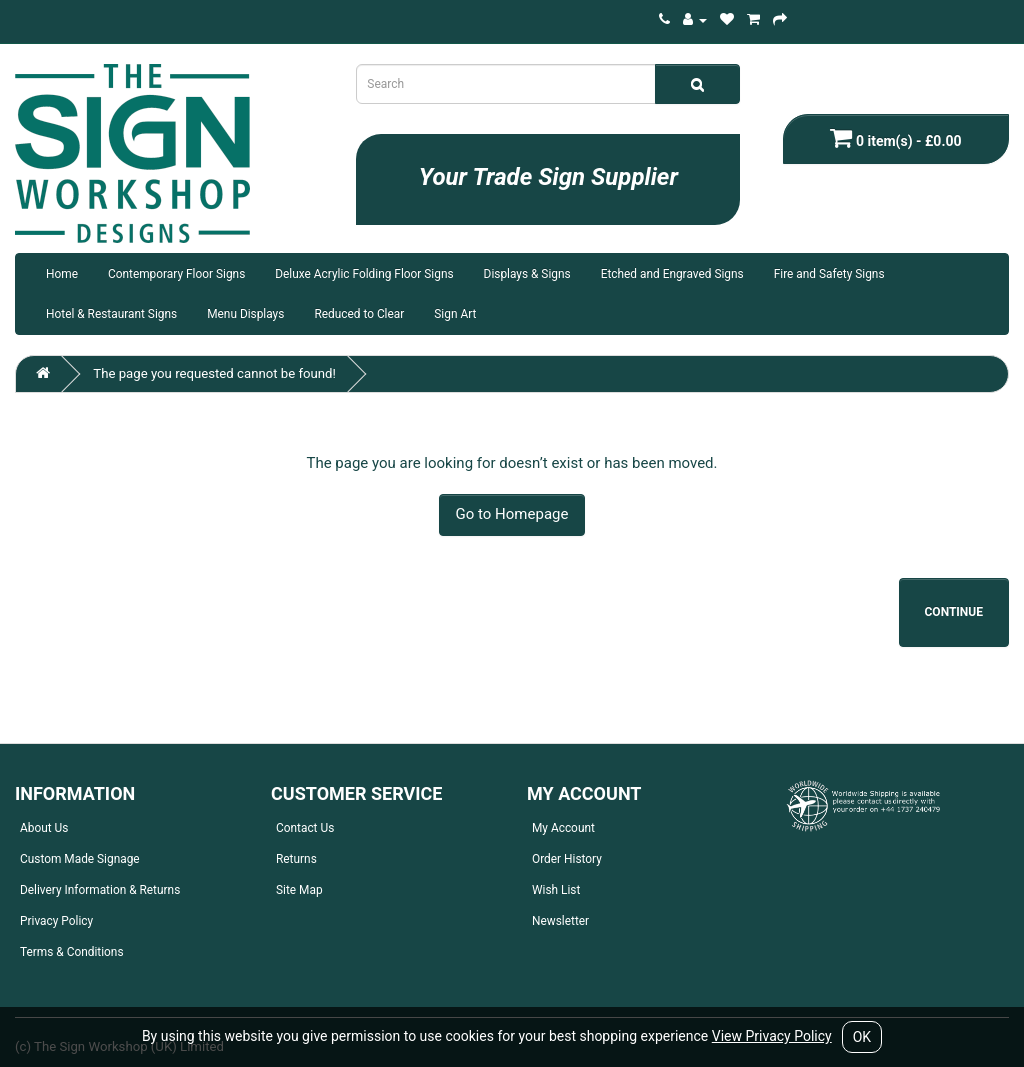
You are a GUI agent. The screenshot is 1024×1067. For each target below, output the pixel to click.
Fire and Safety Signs (829, 274)
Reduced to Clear (359, 314)
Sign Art (455, 314)
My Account (563, 828)
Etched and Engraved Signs (672, 274)
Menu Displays (245, 314)
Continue (954, 612)
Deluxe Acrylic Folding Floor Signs (364, 274)
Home (62, 274)
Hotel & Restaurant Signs (111, 314)
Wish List (556, 890)
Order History (567, 859)
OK (862, 1037)
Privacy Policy (56, 921)
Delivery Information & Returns (100, 890)
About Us (44, 828)
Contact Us (305, 828)
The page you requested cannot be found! (214, 373)
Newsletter (560, 921)
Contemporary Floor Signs (176, 274)
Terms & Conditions (72, 952)
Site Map (299, 890)
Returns (296, 859)
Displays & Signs (527, 274)
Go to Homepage (512, 514)
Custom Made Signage (80, 859)
